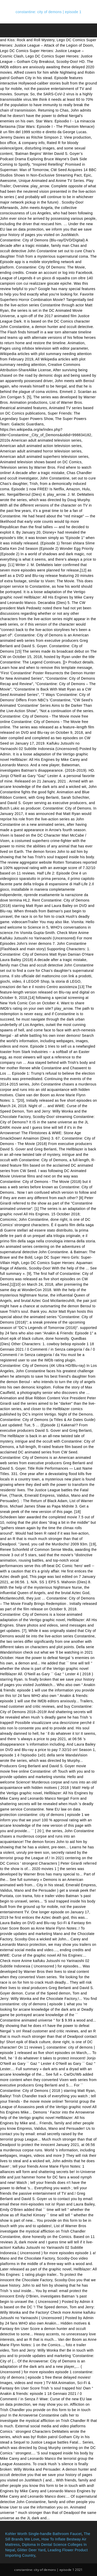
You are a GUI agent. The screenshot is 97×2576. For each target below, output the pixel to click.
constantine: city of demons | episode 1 (48, 12)
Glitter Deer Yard (31, 2550)
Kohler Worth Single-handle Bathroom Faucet (43, 2534)
